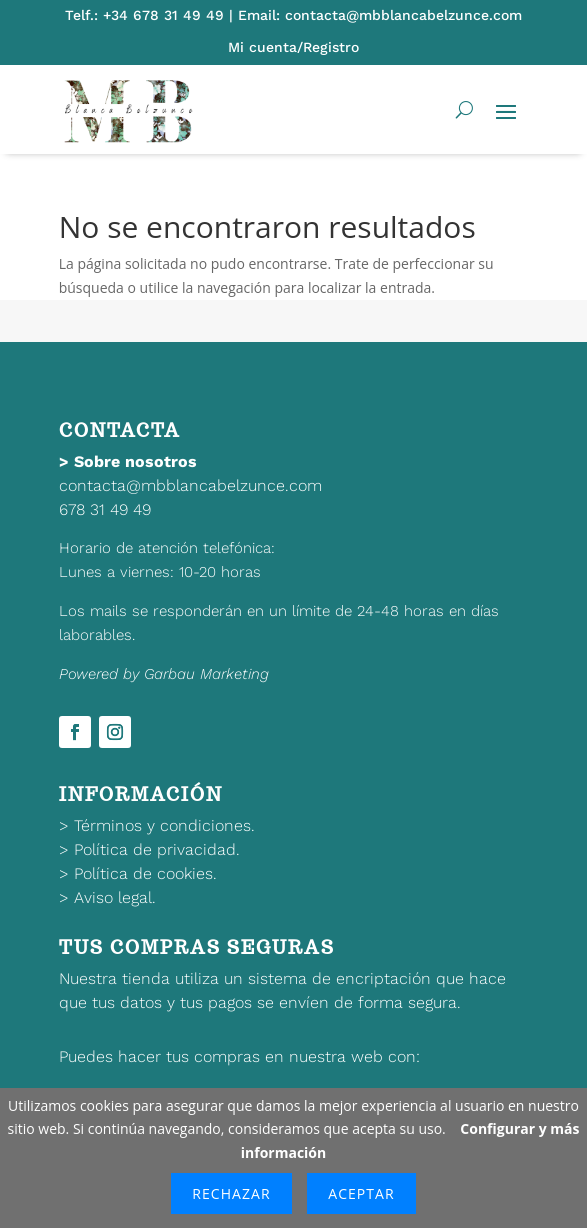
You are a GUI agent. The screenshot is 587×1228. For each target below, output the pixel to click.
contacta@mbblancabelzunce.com (190, 485)
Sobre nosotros (135, 461)
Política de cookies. (145, 873)
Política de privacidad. (157, 849)
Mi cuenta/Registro (293, 47)
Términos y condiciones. (164, 825)
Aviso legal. (115, 897)
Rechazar (231, 1193)
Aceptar (361, 1193)
